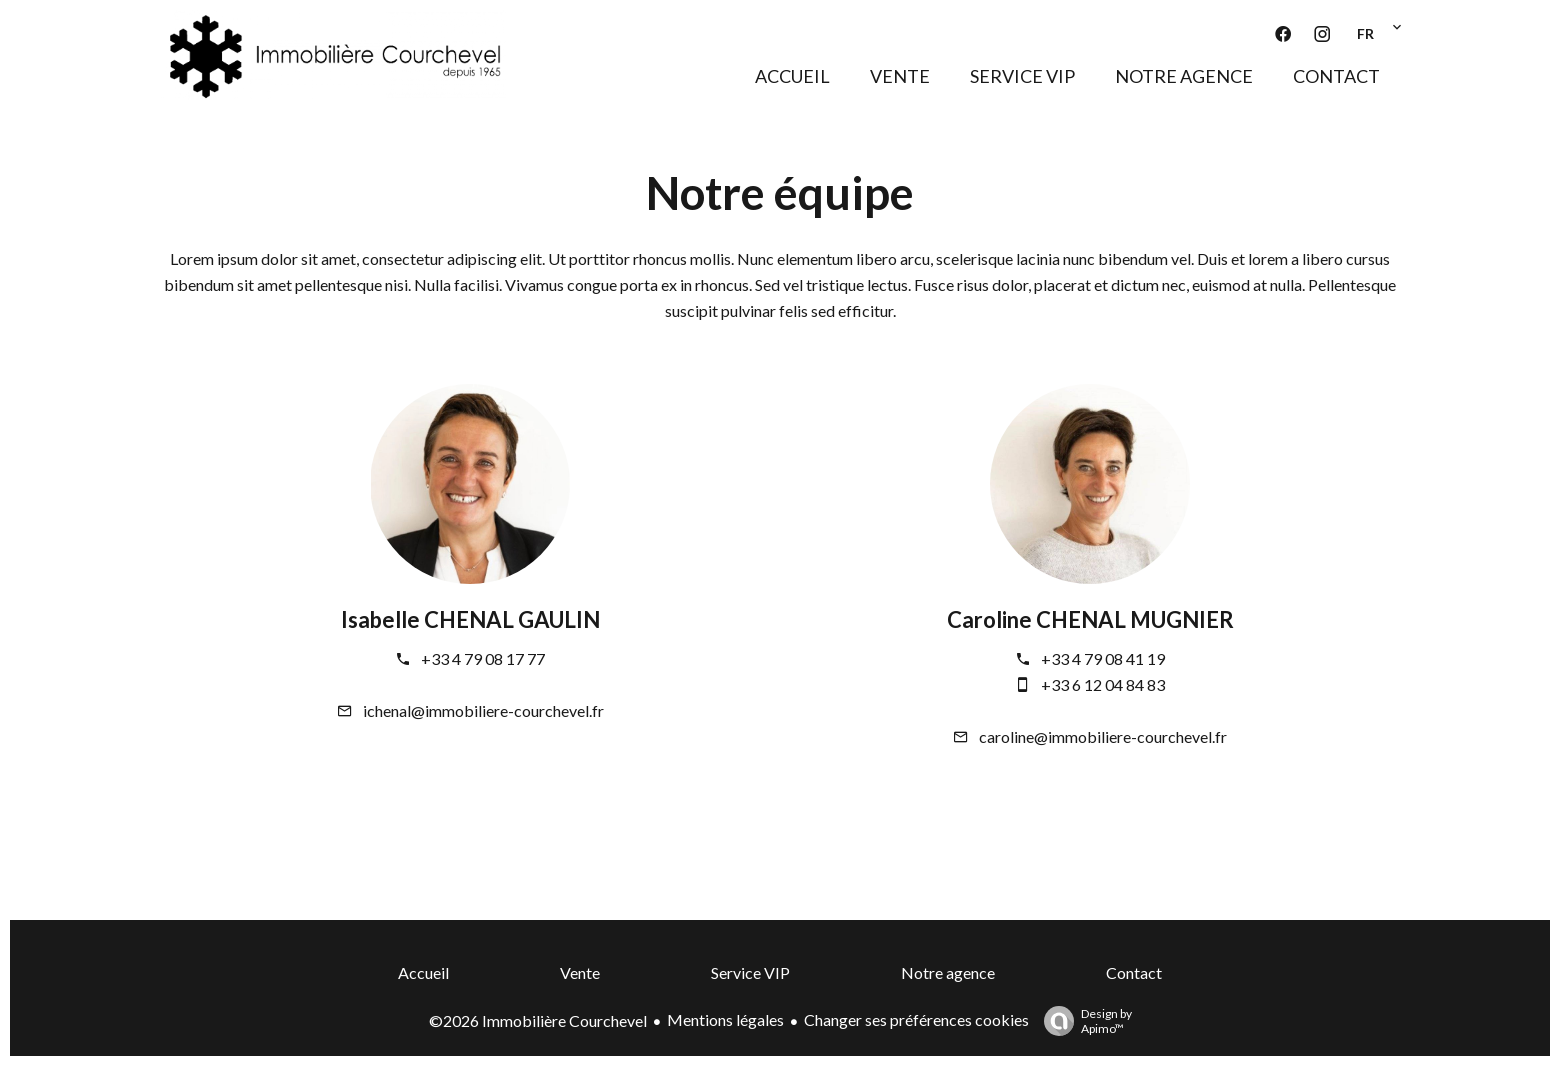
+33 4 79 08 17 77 (483, 658)
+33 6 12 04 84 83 (1103, 684)
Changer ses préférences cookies (916, 1019)
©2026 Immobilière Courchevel (538, 1020)
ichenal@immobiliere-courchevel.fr (483, 710)
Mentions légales (725, 1019)
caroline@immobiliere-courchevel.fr (1103, 736)
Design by (1083, 1021)
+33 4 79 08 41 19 (1103, 658)
